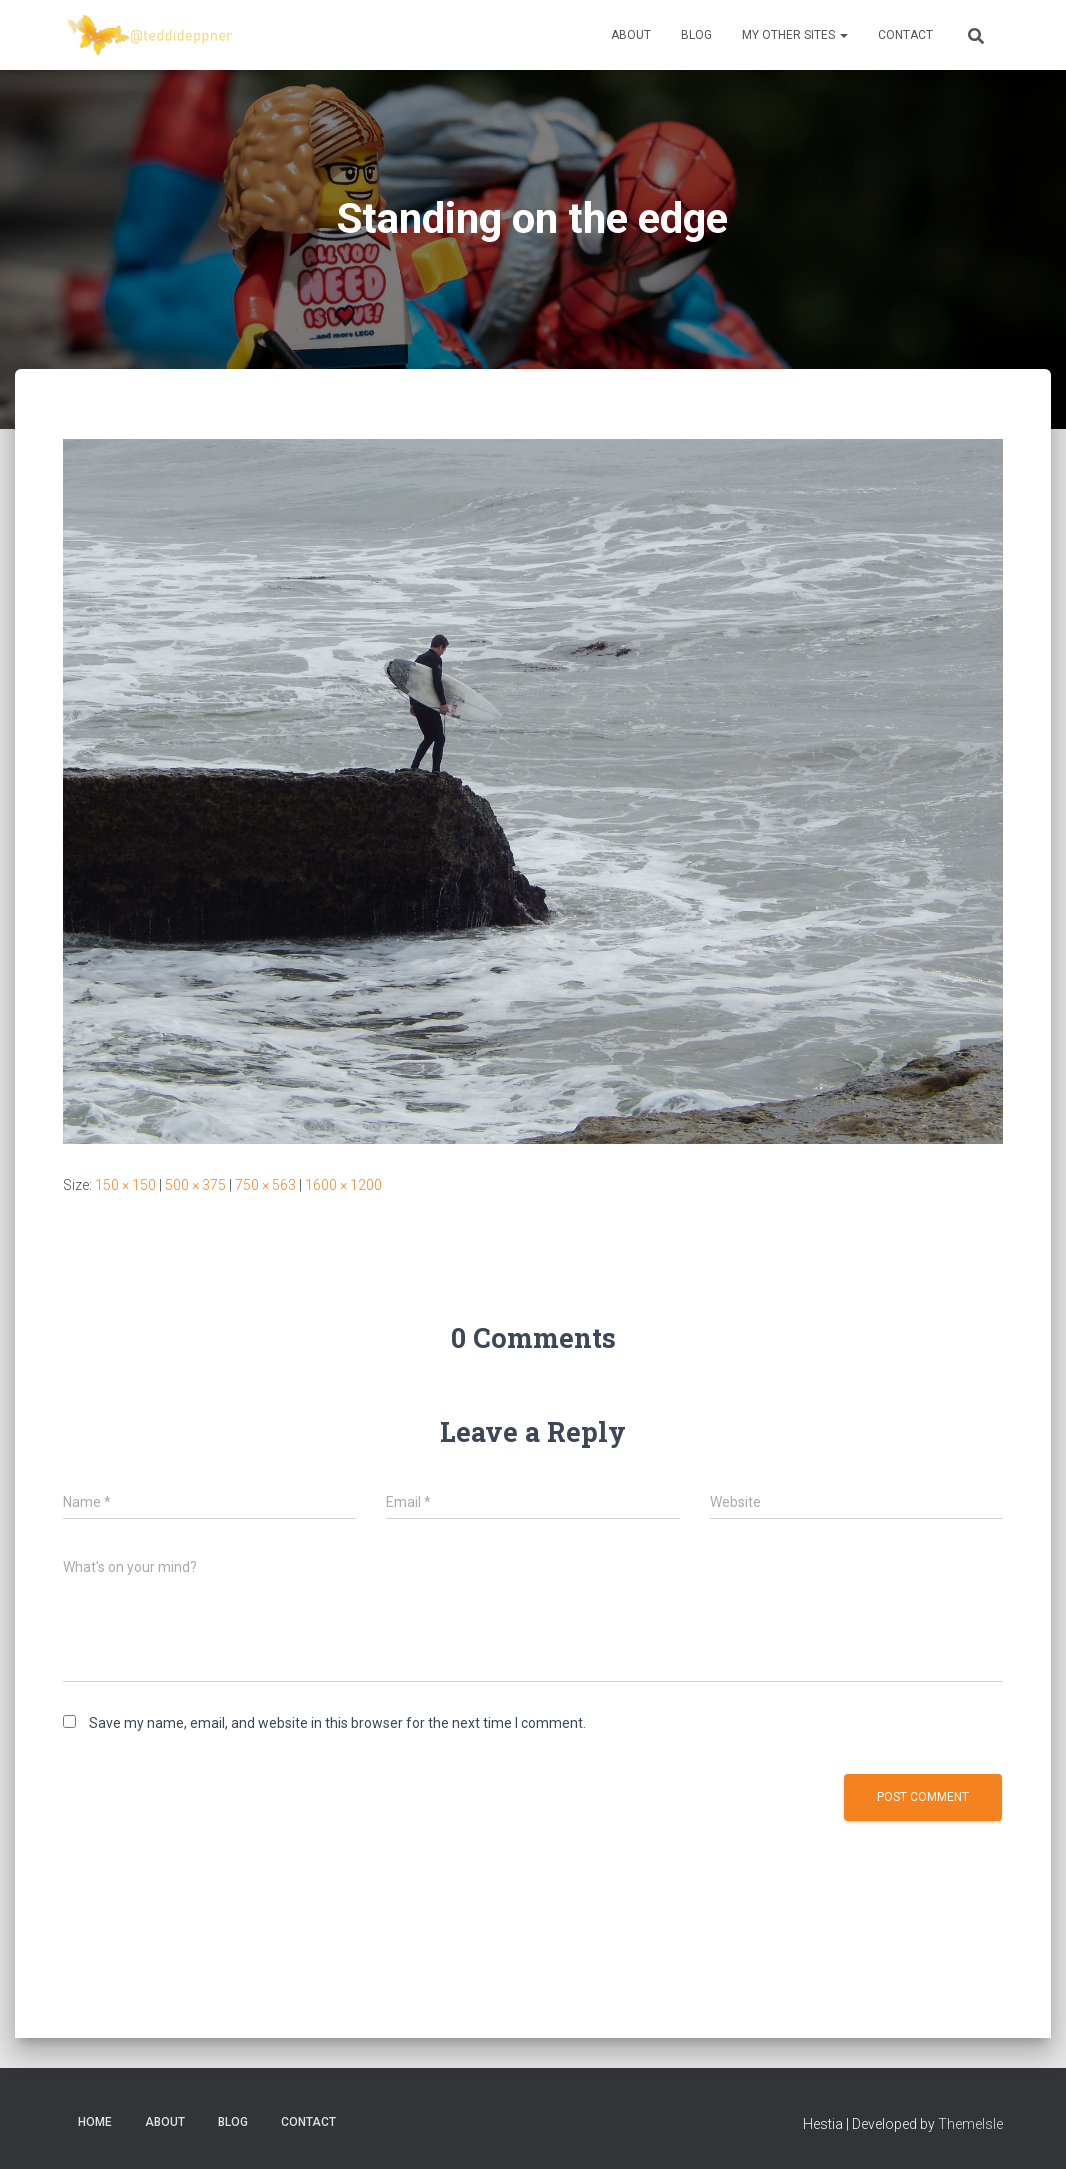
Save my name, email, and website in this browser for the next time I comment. (337, 1723)
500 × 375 (195, 1185)
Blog (696, 35)
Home (95, 2122)
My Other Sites (795, 35)
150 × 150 (125, 1185)
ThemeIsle (970, 2124)
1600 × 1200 (343, 1185)
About (631, 35)
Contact (905, 35)
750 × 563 (265, 1185)
